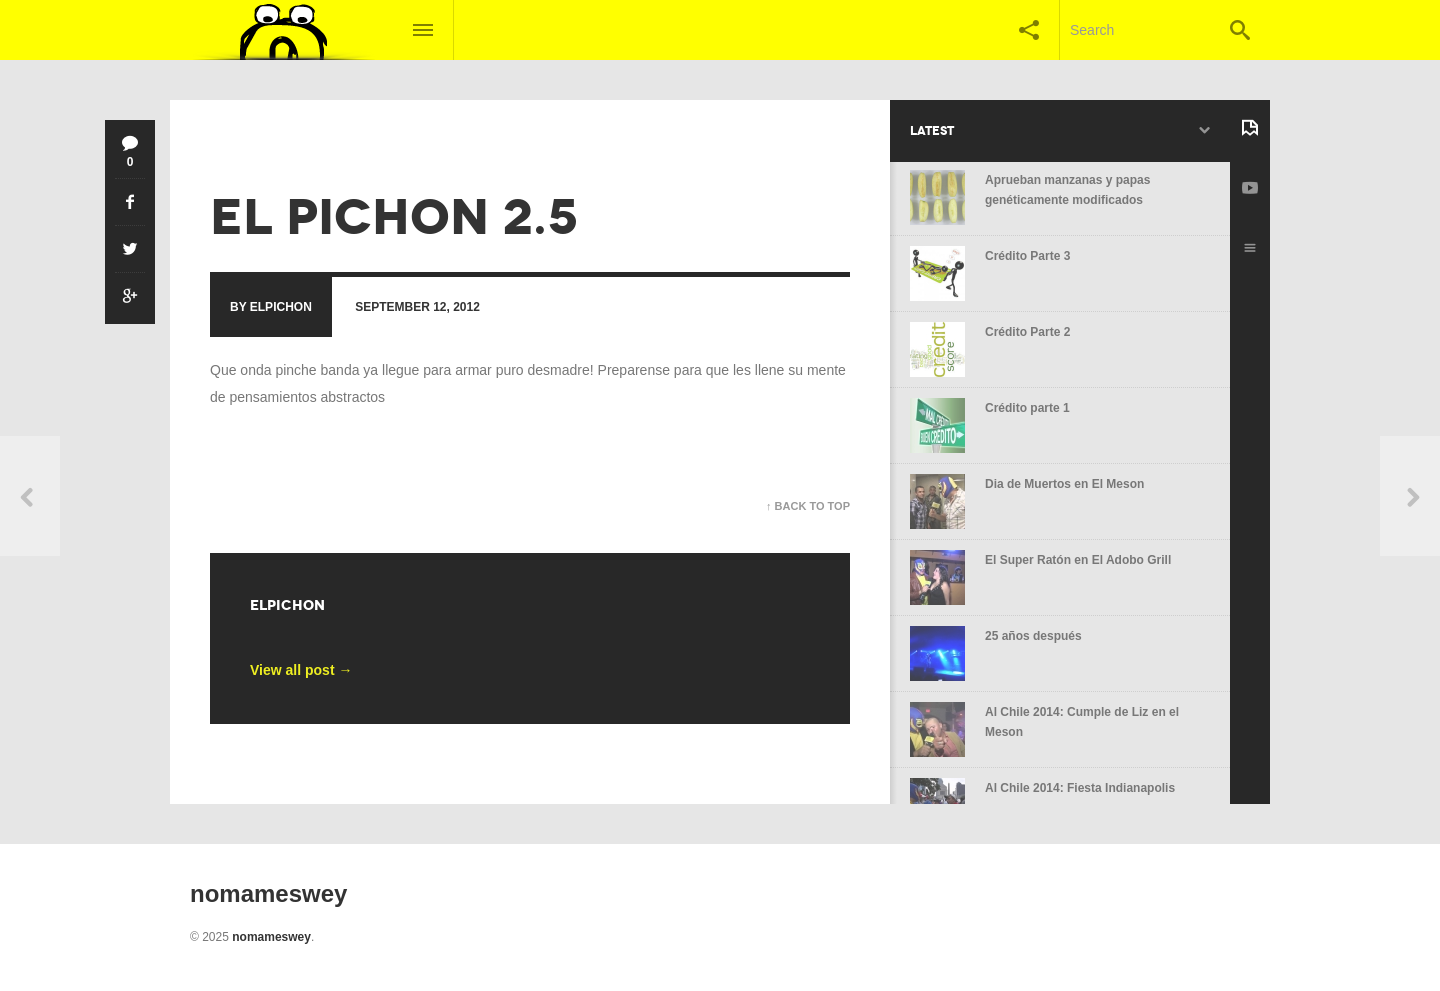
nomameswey (271, 937)
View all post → (301, 670)
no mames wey (259, 146)
